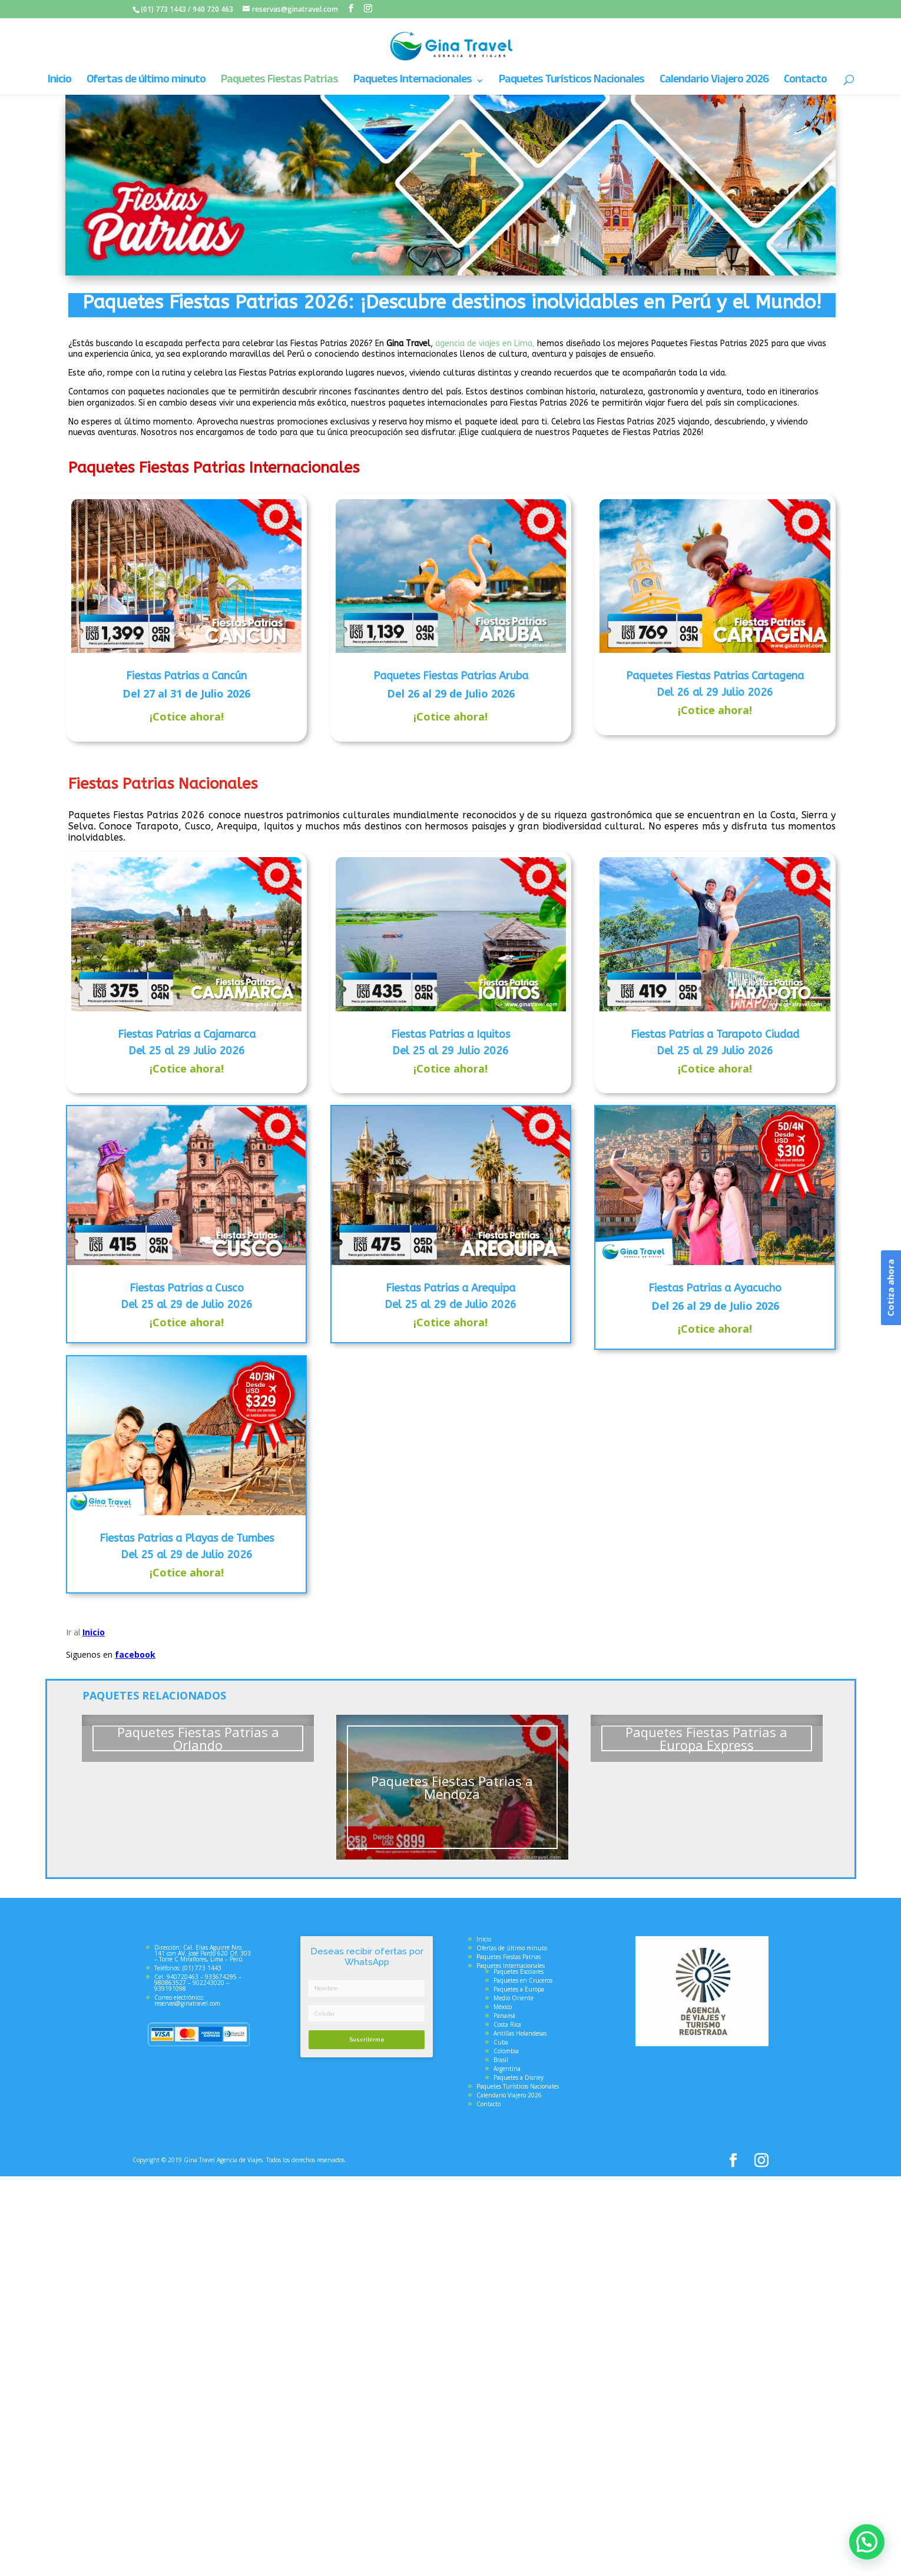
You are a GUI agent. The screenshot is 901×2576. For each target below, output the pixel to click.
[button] (869, 2550)
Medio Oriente (513, 1998)
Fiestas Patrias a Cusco (187, 1288)
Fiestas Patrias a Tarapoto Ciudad (715, 1034)
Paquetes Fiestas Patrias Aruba (450, 675)
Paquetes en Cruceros (522, 1980)
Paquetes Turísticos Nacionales (571, 82)
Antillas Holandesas (519, 2033)
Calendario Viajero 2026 (714, 82)
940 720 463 (213, 9)
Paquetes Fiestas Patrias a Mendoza (452, 1787)
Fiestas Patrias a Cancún (186, 675)
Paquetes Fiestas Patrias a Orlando (198, 1738)
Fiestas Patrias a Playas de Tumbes (187, 1538)
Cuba (500, 2042)
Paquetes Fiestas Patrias (279, 82)
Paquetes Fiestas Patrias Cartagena (715, 675)
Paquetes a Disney (518, 2077)
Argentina (507, 2068)
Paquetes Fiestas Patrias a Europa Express (706, 1738)
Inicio (59, 82)
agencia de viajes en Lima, (485, 343)
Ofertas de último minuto (146, 82)
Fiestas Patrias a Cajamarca (187, 1034)
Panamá (504, 2015)
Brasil (500, 2060)
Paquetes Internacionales (412, 82)
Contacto (805, 82)
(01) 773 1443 (163, 9)
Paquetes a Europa (518, 1989)
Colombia (506, 2051)
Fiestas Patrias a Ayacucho (714, 1288)
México (502, 2007)
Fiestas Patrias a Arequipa (450, 1288)
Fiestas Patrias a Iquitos (450, 1034)
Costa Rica (507, 2024)
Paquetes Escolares (518, 1971)
